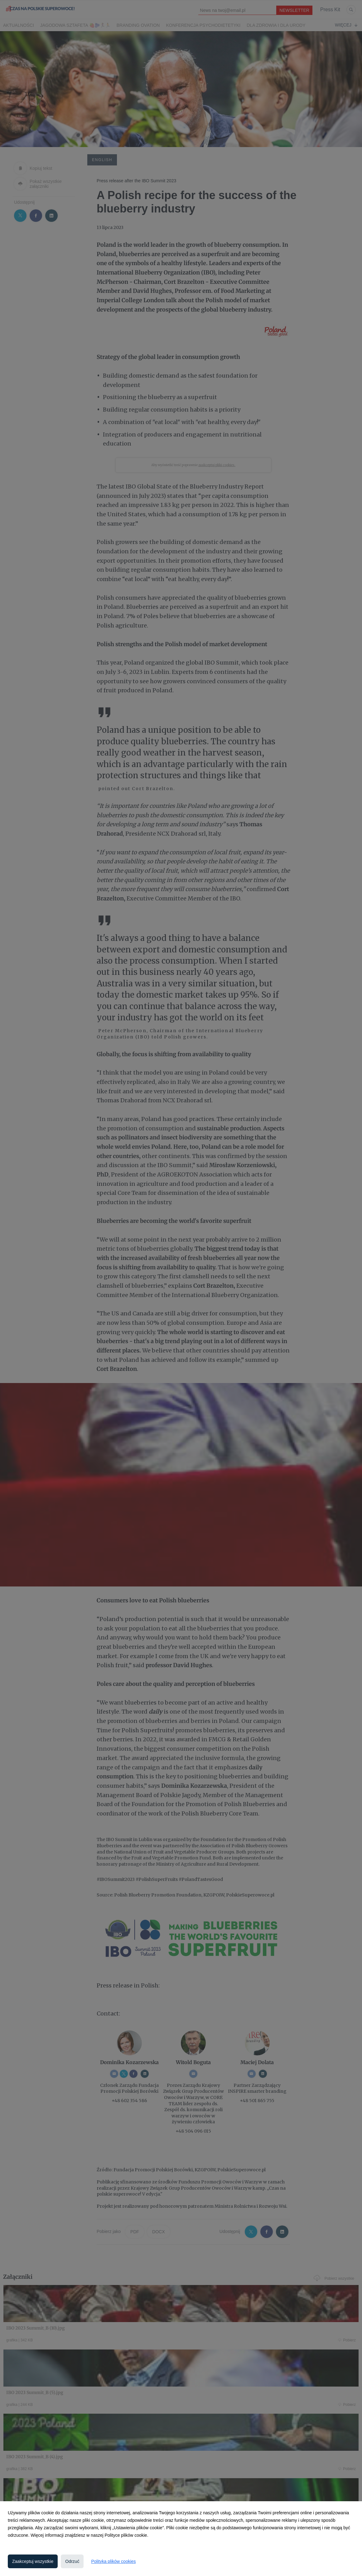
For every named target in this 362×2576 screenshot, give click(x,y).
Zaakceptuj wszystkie (32, 2561)
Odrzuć (72, 2561)
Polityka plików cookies (113, 2561)
